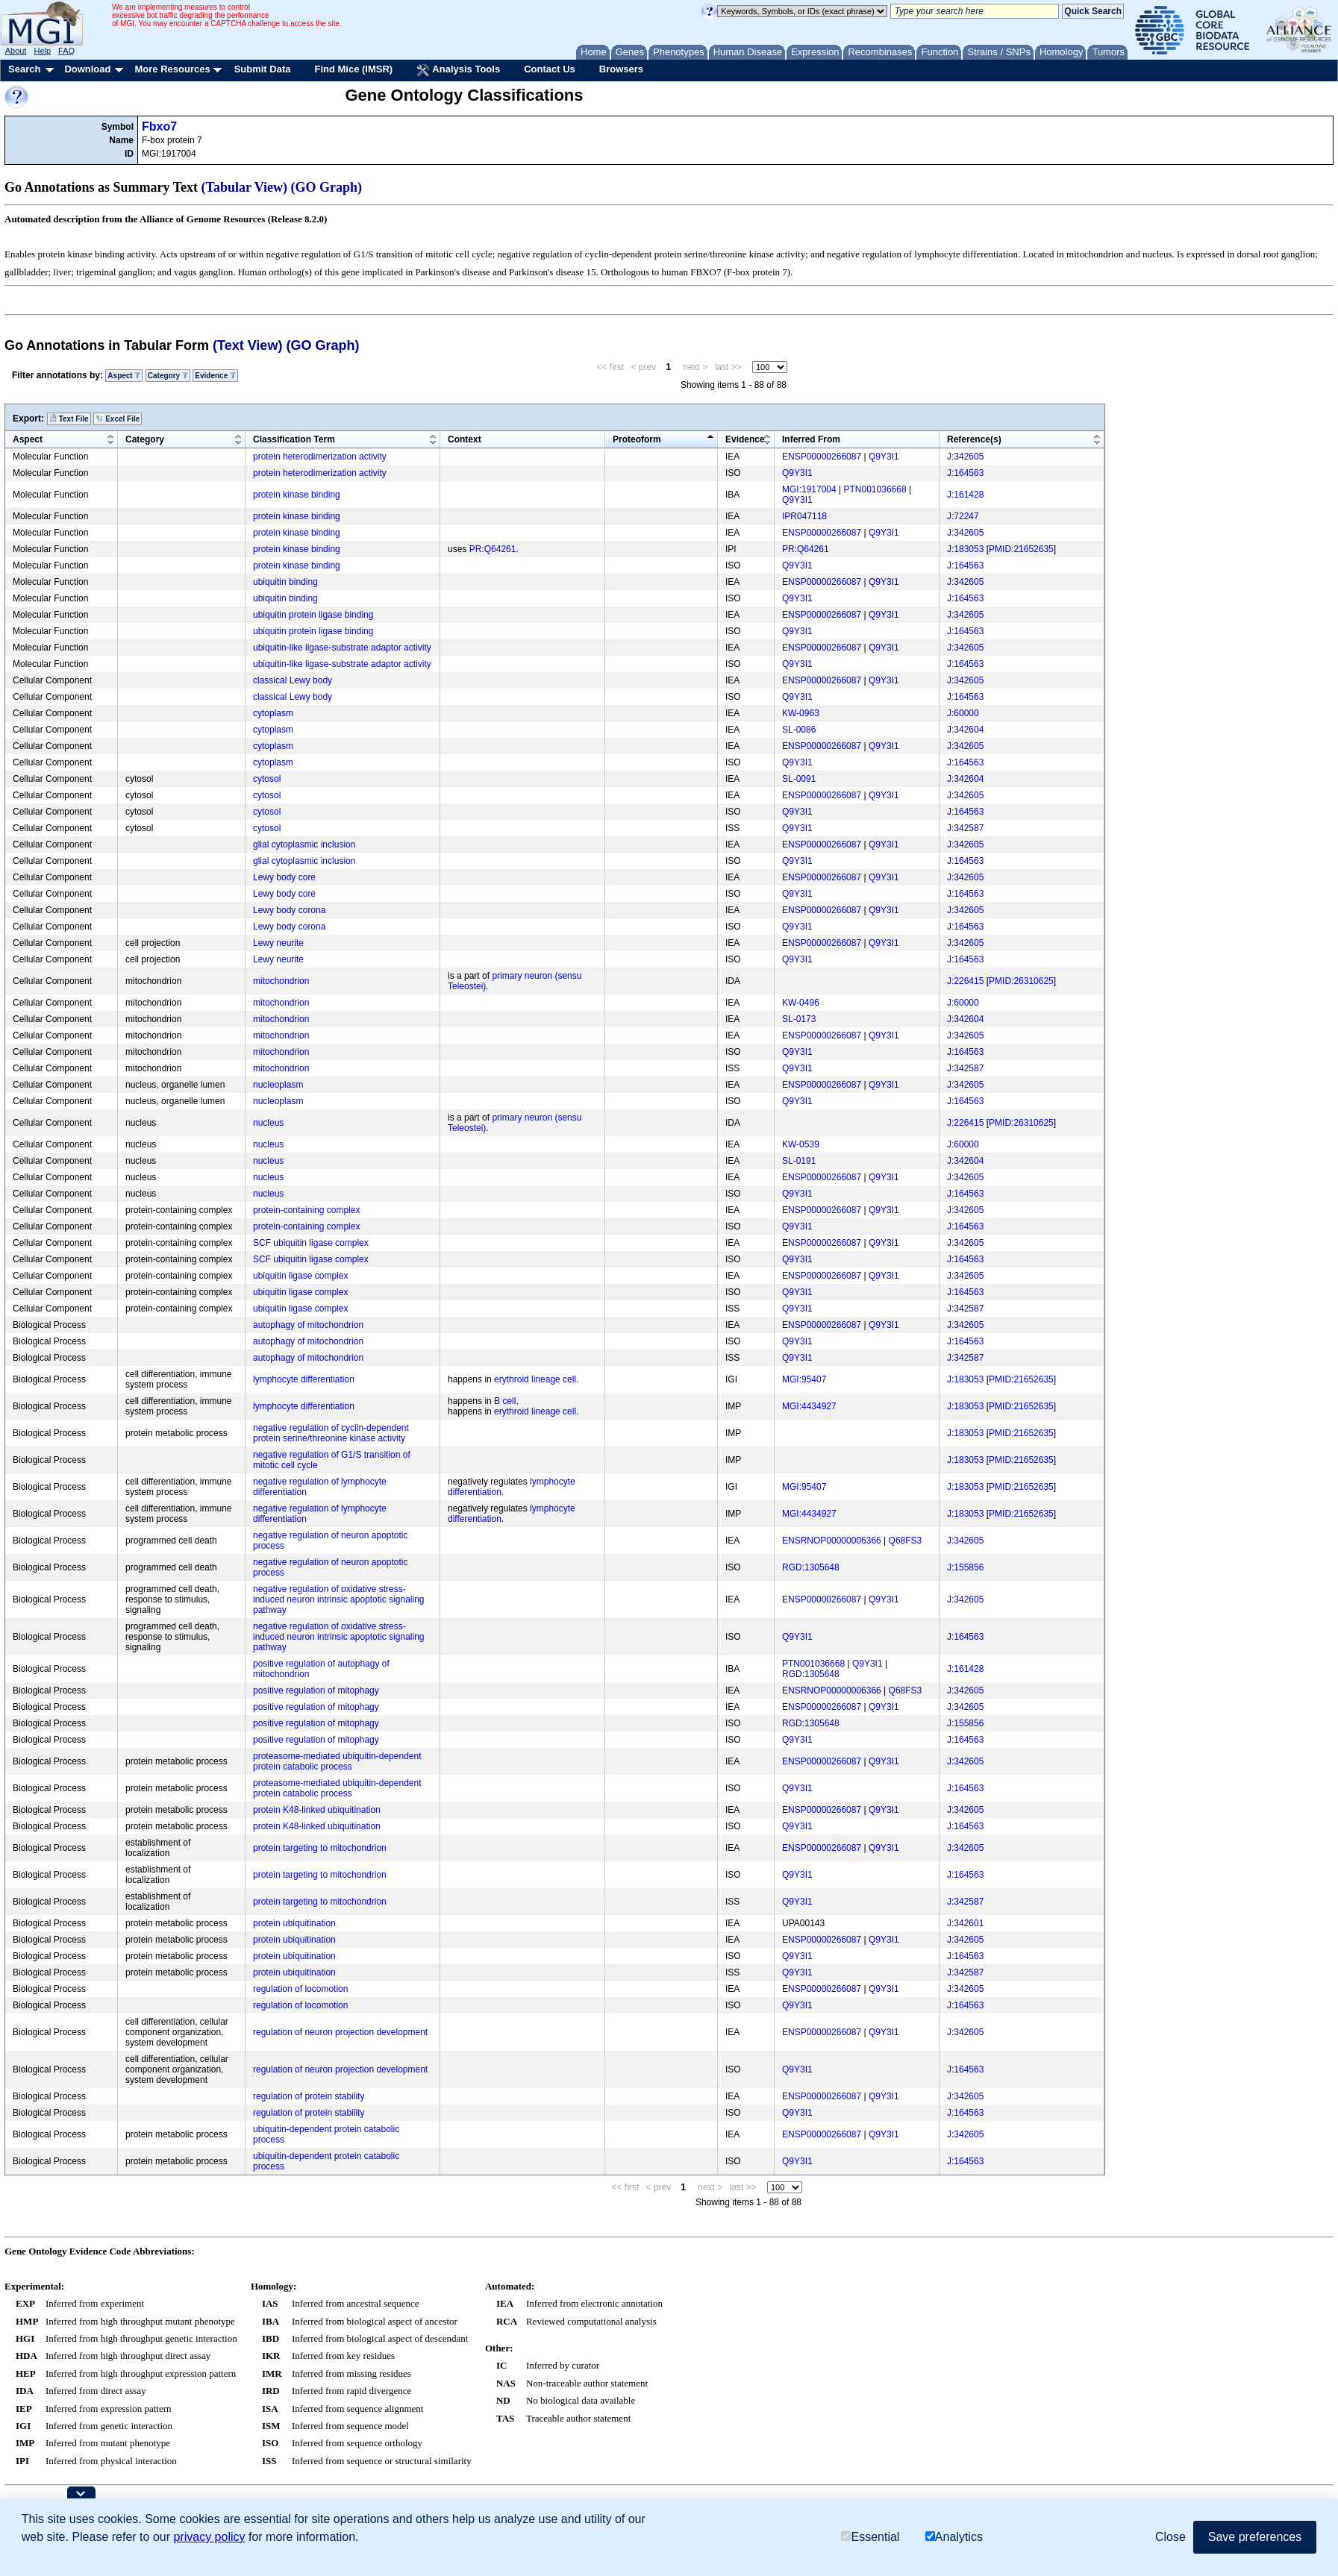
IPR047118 (804, 516)
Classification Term (294, 439)
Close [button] (1170, 2536)
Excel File (118, 418)
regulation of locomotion (300, 1989)
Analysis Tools (458, 70)
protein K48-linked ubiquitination (317, 1810)
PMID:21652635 (1021, 549)
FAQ (66, 50)
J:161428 (965, 494)
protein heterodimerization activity (320, 456)
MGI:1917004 (809, 489)
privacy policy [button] (209, 2536)
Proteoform (637, 439)
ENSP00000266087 (821, 456)
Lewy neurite (278, 943)
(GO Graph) (327, 187)
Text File (69, 418)
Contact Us (549, 69)
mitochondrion (281, 981)
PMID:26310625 (1021, 981)
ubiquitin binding (285, 582)
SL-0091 (799, 779)
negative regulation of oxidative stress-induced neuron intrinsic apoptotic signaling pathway (338, 1599)
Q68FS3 (905, 1540)
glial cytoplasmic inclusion (304, 844)
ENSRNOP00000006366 (831, 1540)
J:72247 (963, 516)
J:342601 (965, 1923)
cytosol (267, 779)
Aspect (123, 376)
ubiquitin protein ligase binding (313, 614)
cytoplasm (273, 713)
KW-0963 (800, 713)
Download (87, 69)
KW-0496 (800, 1002)
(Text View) (247, 345)
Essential (870, 2536)
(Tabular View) (244, 187)
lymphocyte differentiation (303, 1379)
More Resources (172, 69)
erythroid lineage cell (535, 1379)
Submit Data (262, 69)
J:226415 (965, 981)
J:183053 (965, 549)
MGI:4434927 (809, 1406)
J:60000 (963, 713)
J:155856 (965, 1567)
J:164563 (965, 473)
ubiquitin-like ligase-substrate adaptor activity (342, 647)
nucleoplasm (278, 1084)
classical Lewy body (292, 680)
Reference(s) (974, 439)
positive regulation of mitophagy (316, 1690)
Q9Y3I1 (884, 456)
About (16, 50)
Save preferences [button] (1254, 2536)
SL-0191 (799, 1161)
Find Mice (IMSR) (353, 69)
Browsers (621, 69)
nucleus (268, 1123)
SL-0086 (799, 729)
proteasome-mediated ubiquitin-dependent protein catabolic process (337, 1761)
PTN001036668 (875, 489)
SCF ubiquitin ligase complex (311, 1243)
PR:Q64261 (492, 549)
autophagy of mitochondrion (308, 1325)
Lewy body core (284, 877)
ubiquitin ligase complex (300, 1275)
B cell (505, 1401)
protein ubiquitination (294, 1923)
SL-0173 (799, 1019)
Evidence (215, 376)
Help (42, 50)
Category (168, 376)
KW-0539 (800, 1144)
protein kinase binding (296, 494)
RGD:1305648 (811, 1567)
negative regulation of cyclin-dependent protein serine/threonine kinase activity (331, 1433)
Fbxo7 (159, 126)
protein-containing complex (306, 1210)
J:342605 (965, 456)
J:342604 (965, 729)
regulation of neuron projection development (340, 2032)
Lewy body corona (289, 910)
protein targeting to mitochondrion (320, 1848)
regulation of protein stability (308, 2096)
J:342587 (965, 828)
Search (24, 69)
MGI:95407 (804, 1379)
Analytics (954, 2536)
